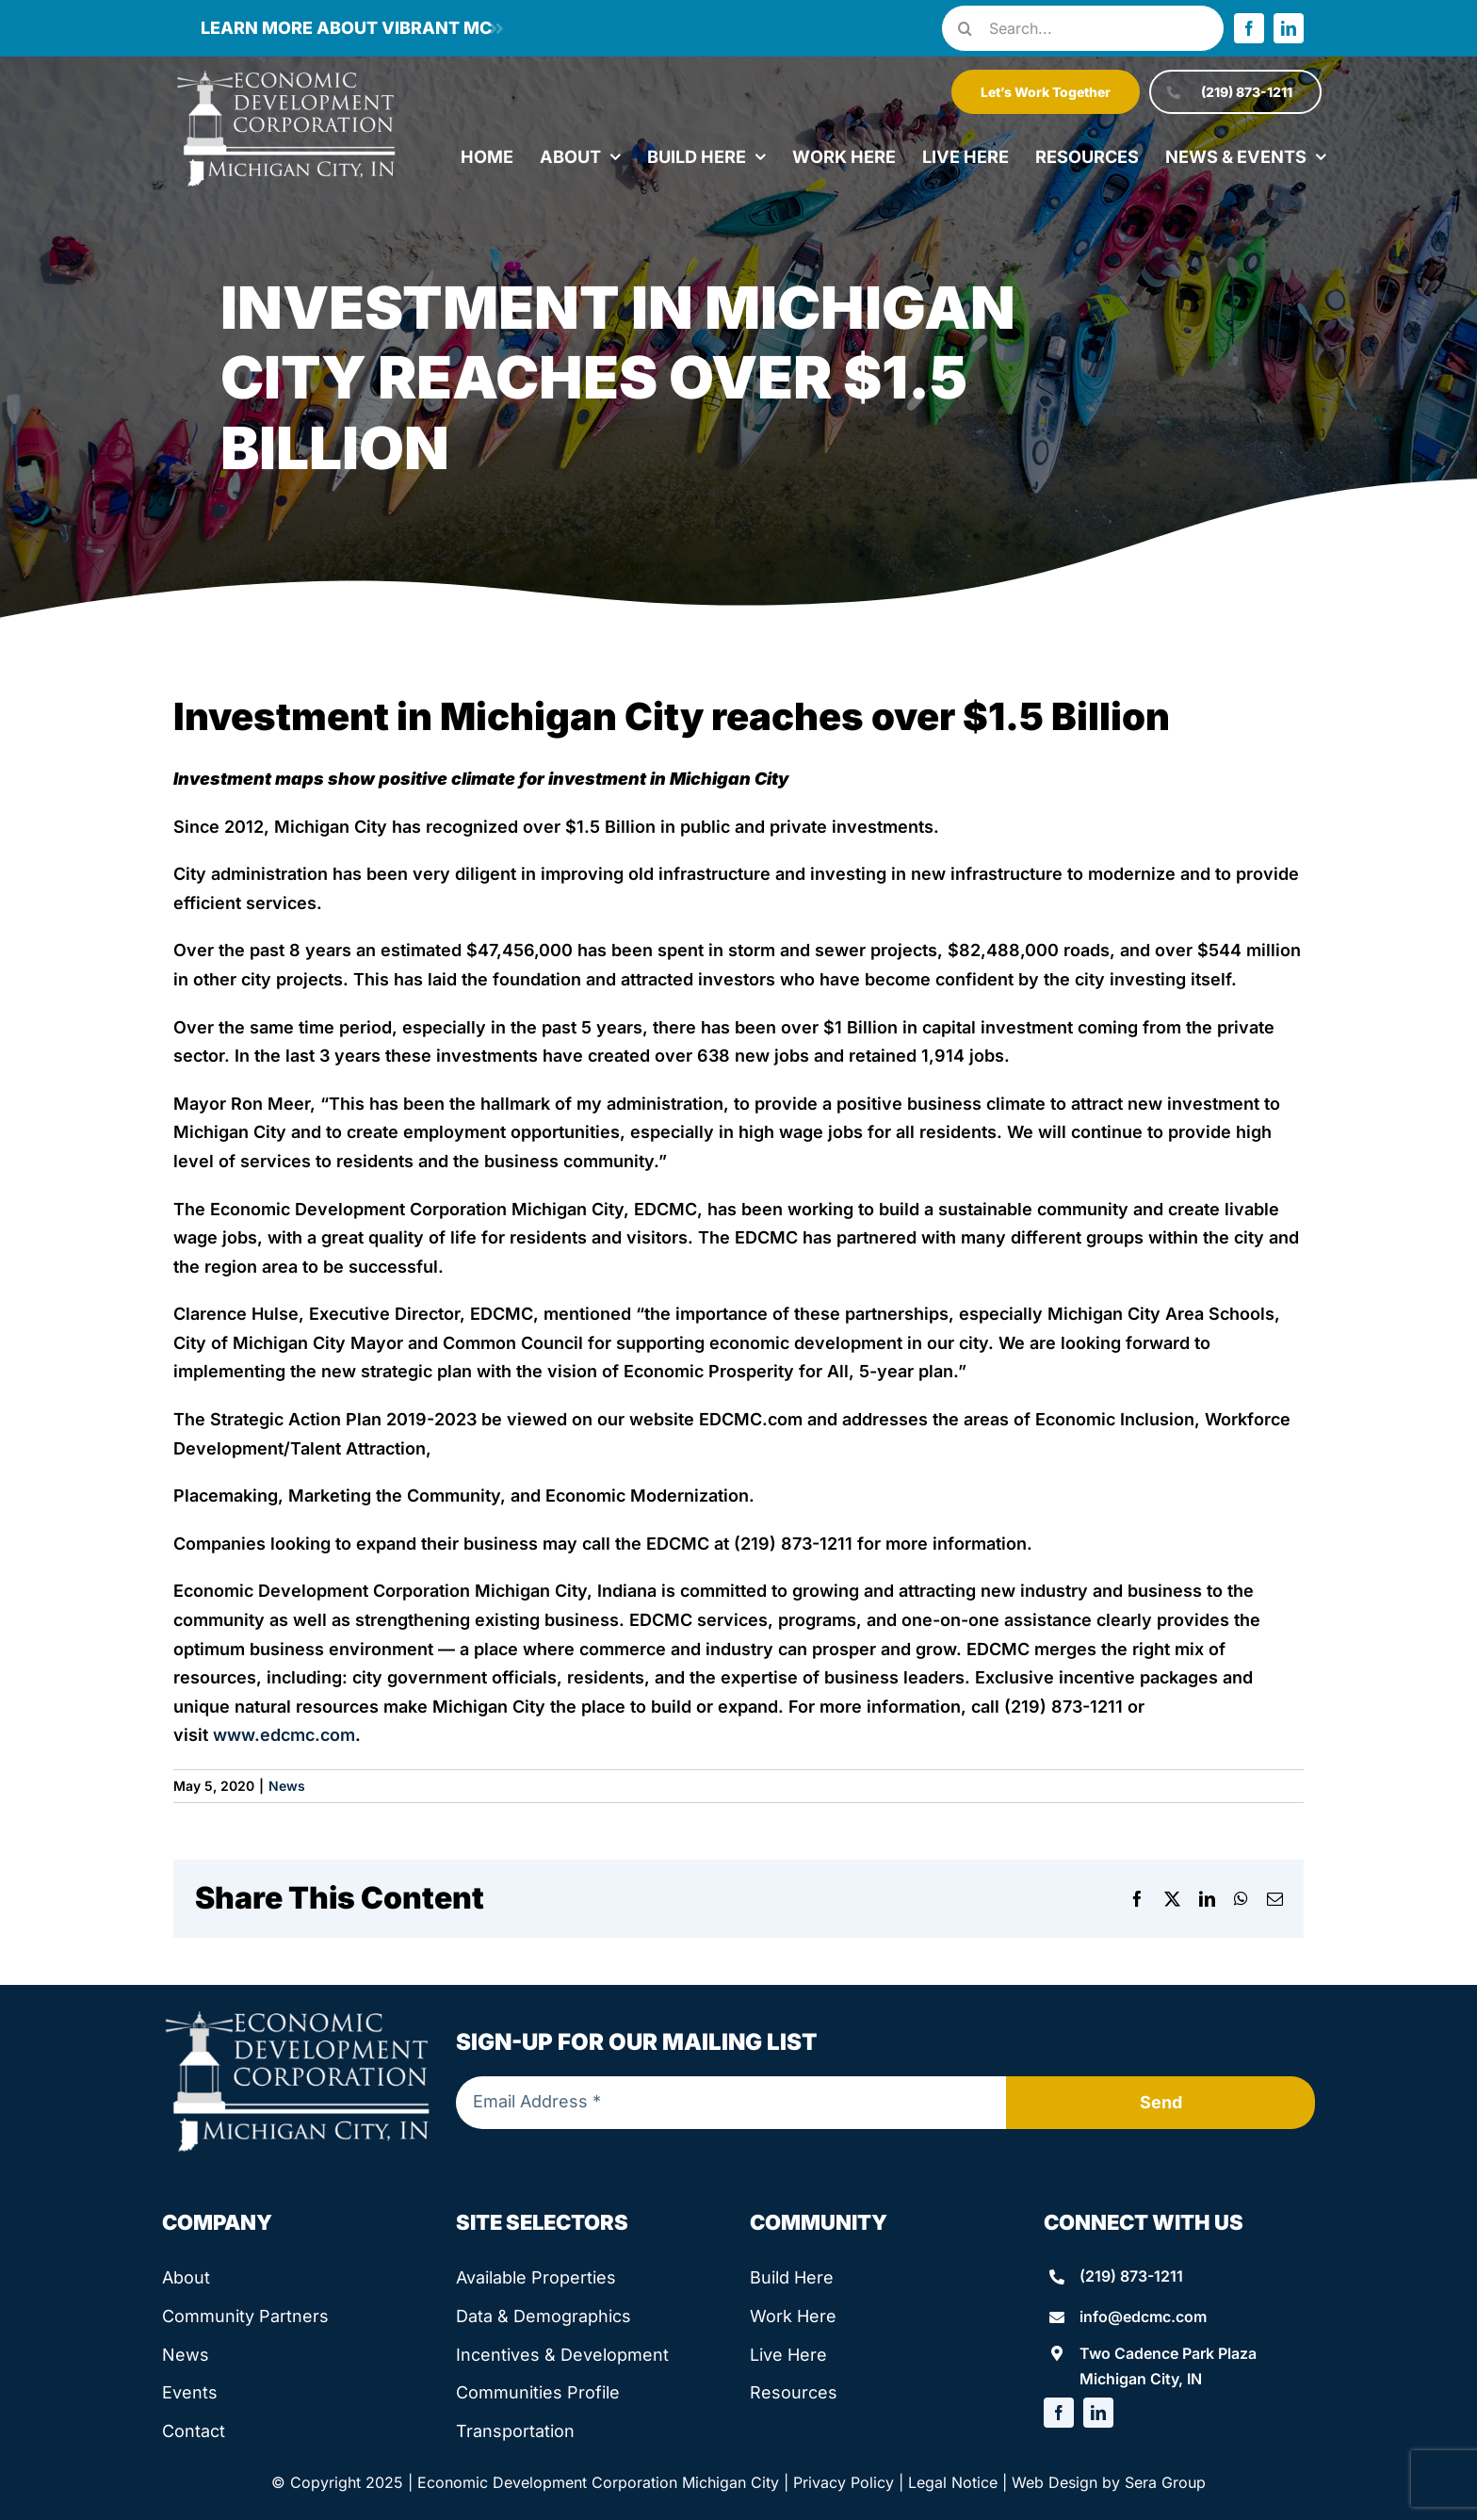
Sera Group (1165, 2482)
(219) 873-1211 (1131, 2276)
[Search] (964, 28)
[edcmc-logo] (286, 75)
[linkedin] (1289, 28)
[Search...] (1083, 28)
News (286, 1786)
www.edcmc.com (284, 1735)
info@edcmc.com (1143, 2316)
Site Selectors (542, 2222)
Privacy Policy (843, 2482)
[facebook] (1249, 28)
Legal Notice (953, 2482)
